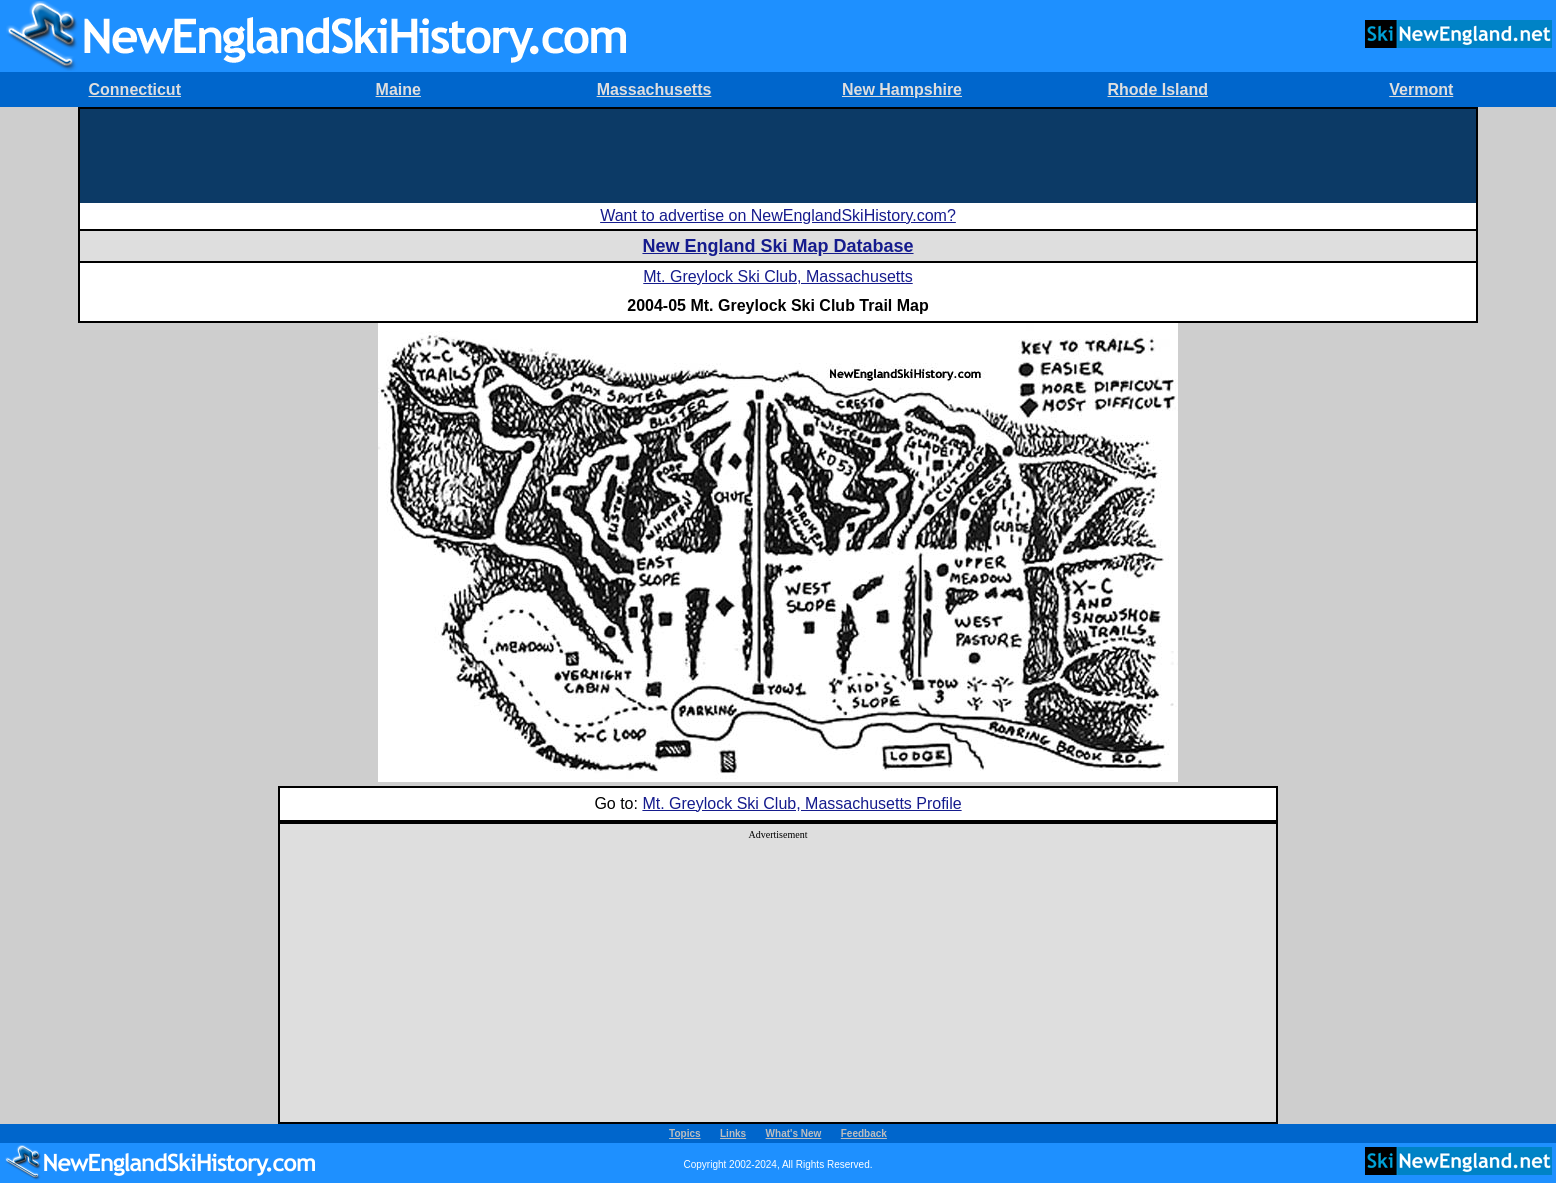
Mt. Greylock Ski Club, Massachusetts (777, 276)
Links (733, 1133)
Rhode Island (1158, 89)
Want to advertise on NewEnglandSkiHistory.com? (778, 215)
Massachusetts (654, 89)
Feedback (864, 1133)
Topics (684, 1133)
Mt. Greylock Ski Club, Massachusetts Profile (801, 803)
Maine (398, 89)
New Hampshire (902, 89)
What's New (794, 1133)
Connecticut (135, 89)
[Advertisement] (778, 154)
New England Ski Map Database (777, 246)
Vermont (1421, 89)
